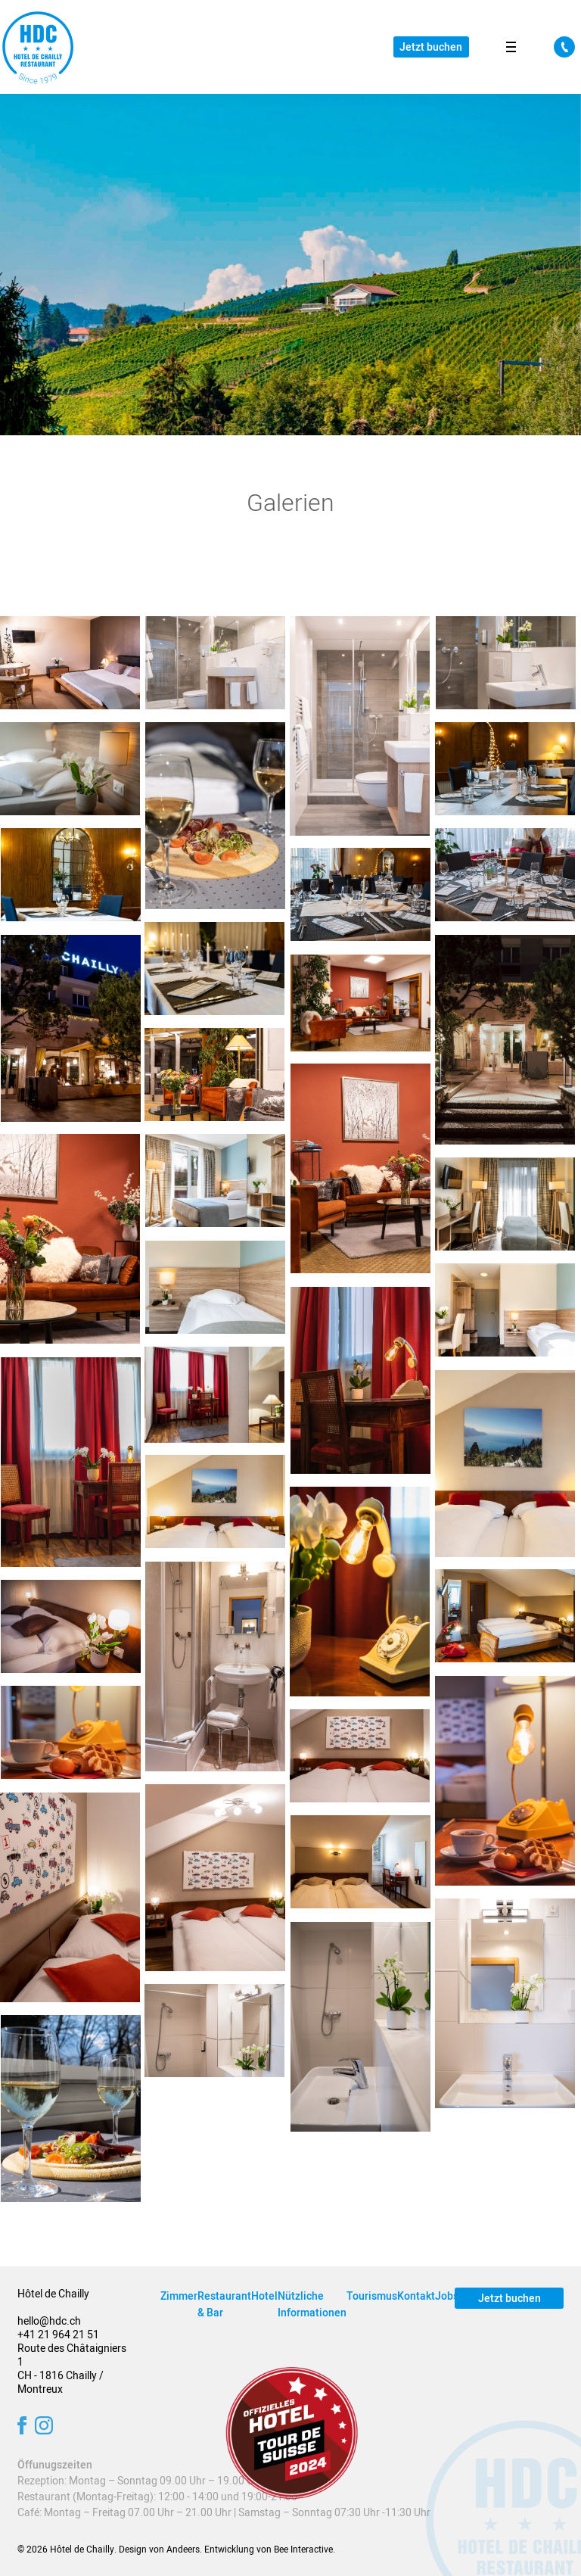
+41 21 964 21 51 (58, 2335)
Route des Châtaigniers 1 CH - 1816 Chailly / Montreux (71, 2369)
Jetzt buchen (430, 47)
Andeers (183, 2549)
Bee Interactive (303, 2549)
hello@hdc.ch (49, 2321)
